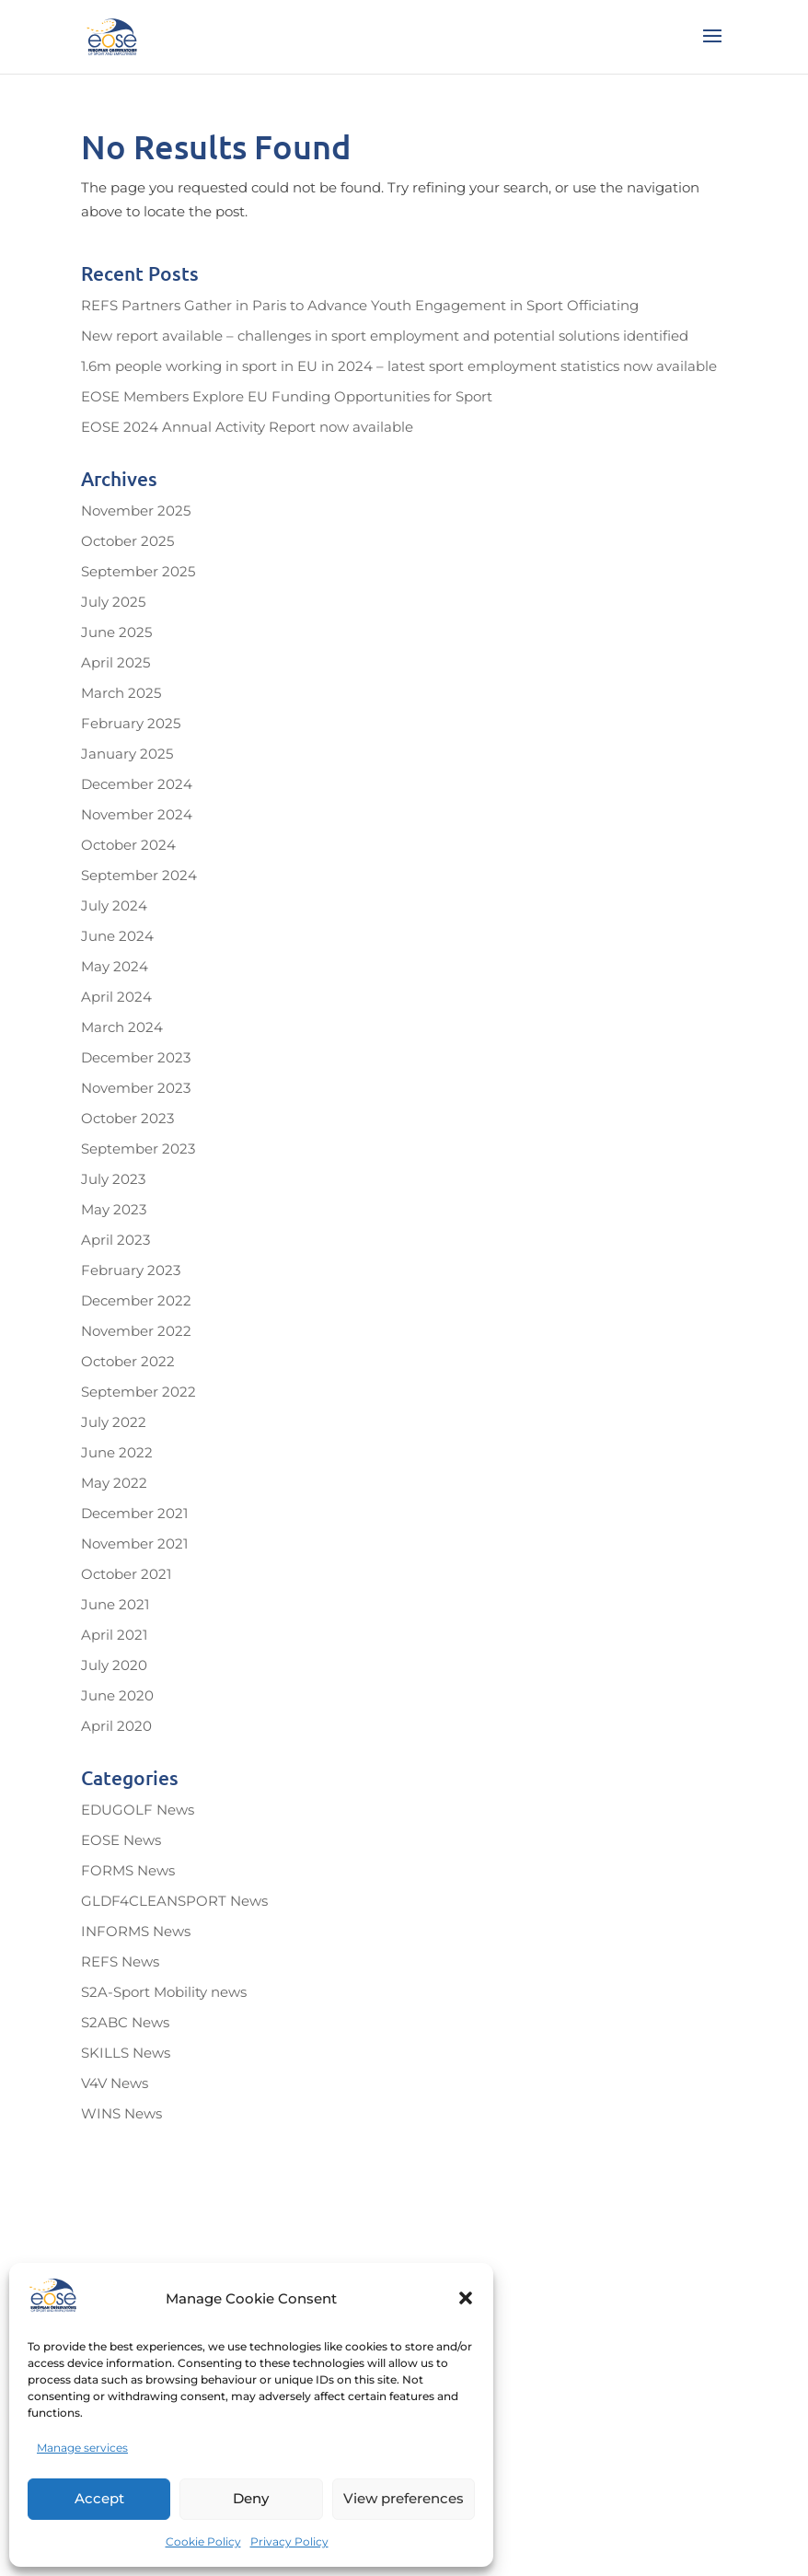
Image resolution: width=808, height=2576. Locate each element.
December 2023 (135, 1057)
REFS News (120, 1961)
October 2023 (127, 1118)
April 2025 (115, 662)
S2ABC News (125, 2022)
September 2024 (139, 875)
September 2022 (138, 1391)
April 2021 (114, 1634)
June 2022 (117, 1452)
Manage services (82, 2447)
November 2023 (135, 1088)
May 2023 (113, 1209)
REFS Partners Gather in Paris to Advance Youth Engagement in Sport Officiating (360, 305)
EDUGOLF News (137, 1809)
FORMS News (128, 1870)
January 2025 (127, 753)
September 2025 (138, 571)
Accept (99, 2498)
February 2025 (130, 723)
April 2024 (116, 996)
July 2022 (113, 1422)
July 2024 (114, 905)
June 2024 (117, 936)
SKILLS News (125, 2052)
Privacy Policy (289, 2541)
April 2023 (115, 1239)
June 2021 (115, 1604)
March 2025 (121, 693)
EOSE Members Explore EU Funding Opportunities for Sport (286, 396)
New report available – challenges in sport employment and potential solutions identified (384, 335)
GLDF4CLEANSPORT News (174, 1900)
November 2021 (134, 1543)
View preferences (403, 2498)
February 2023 (130, 1270)
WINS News (121, 2113)
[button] (465, 2298)
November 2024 (136, 814)
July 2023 (113, 1179)
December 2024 (136, 784)
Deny (251, 2498)
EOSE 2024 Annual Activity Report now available (247, 426)
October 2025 (127, 541)
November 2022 (136, 1331)
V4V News (114, 2083)
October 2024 (128, 844)
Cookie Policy (203, 2541)
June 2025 (116, 632)
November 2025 (135, 510)
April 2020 (116, 1726)
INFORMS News (135, 1931)
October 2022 (128, 1361)
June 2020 (117, 1695)
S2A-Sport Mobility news (164, 1992)
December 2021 (134, 1513)
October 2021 (126, 1574)
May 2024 (114, 966)
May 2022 (114, 1482)
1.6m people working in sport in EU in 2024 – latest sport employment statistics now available (399, 366)
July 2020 (114, 1665)
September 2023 (138, 1148)
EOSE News (121, 1840)
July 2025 (113, 601)
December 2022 (136, 1300)
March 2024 (122, 1027)
